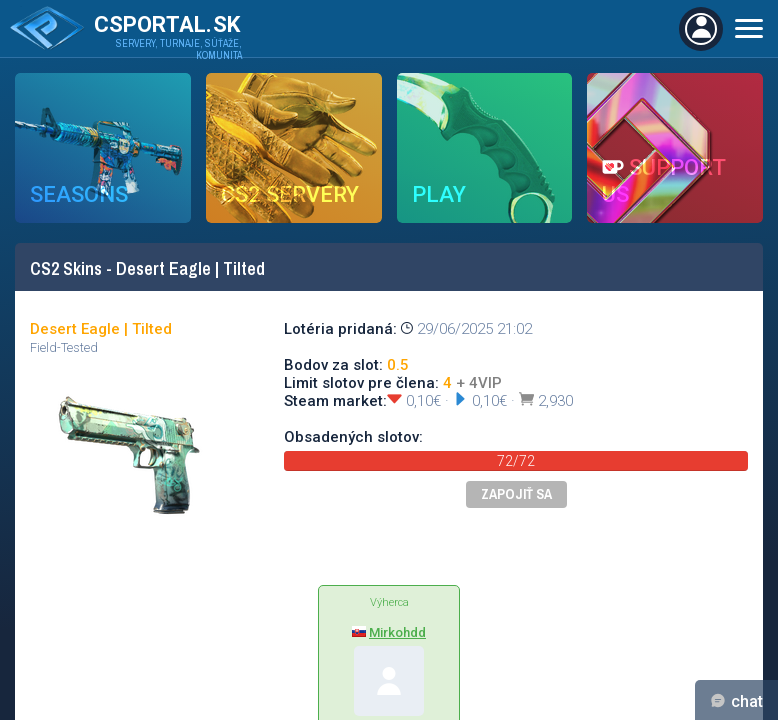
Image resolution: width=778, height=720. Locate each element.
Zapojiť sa (516, 494)
